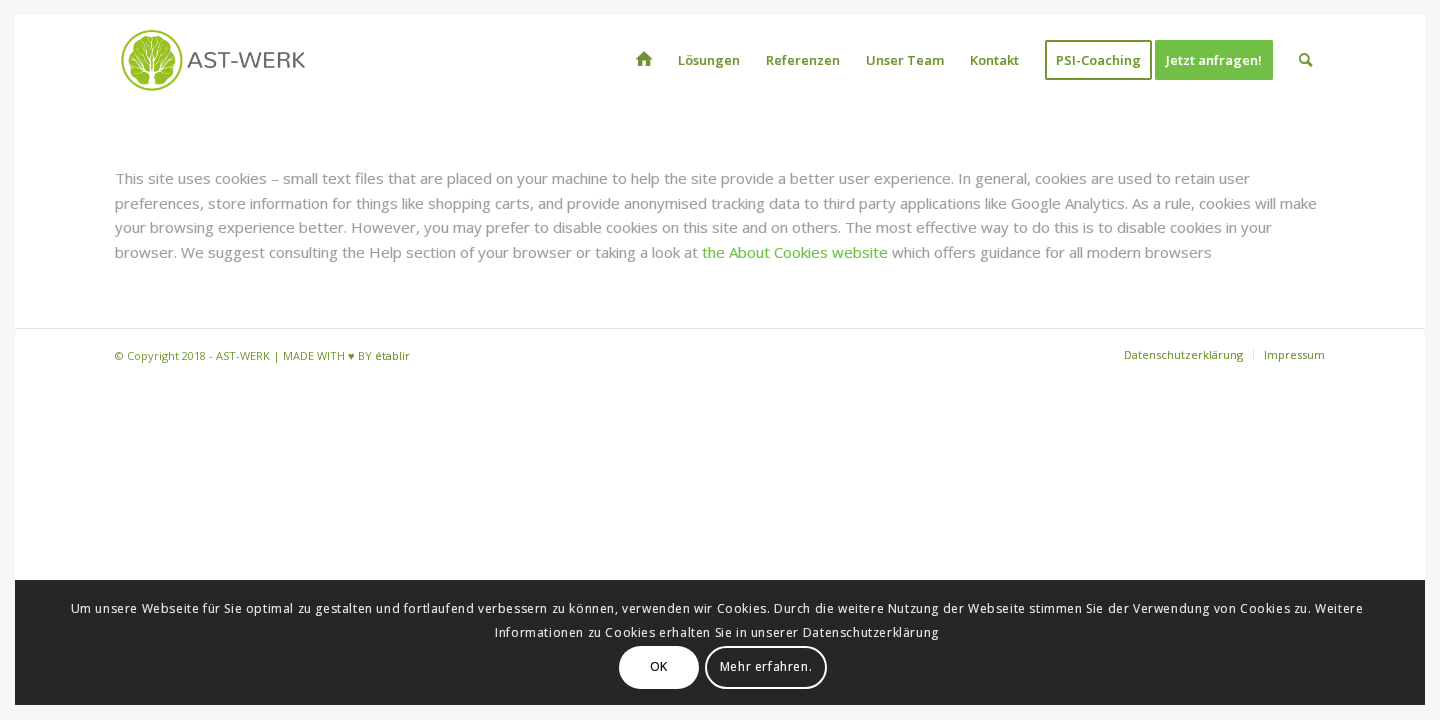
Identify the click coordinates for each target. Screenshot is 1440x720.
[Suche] (1305, 60)
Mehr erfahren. (766, 666)
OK (659, 666)
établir (392, 355)
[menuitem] (644, 60)
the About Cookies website (795, 252)
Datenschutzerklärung (871, 632)
